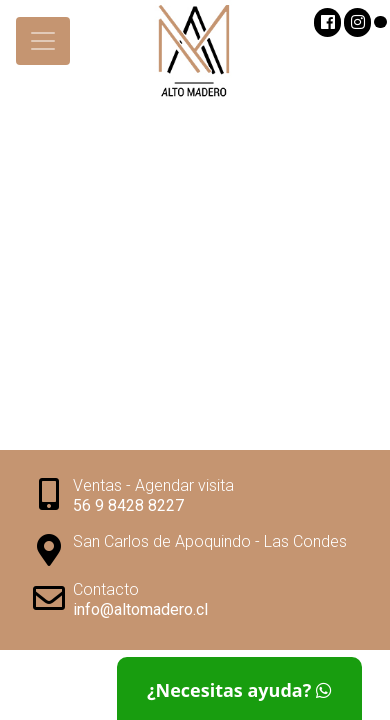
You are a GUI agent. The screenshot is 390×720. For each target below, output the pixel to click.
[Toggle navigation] (43, 41)
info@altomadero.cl (140, 609)
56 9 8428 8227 (128, 505)
